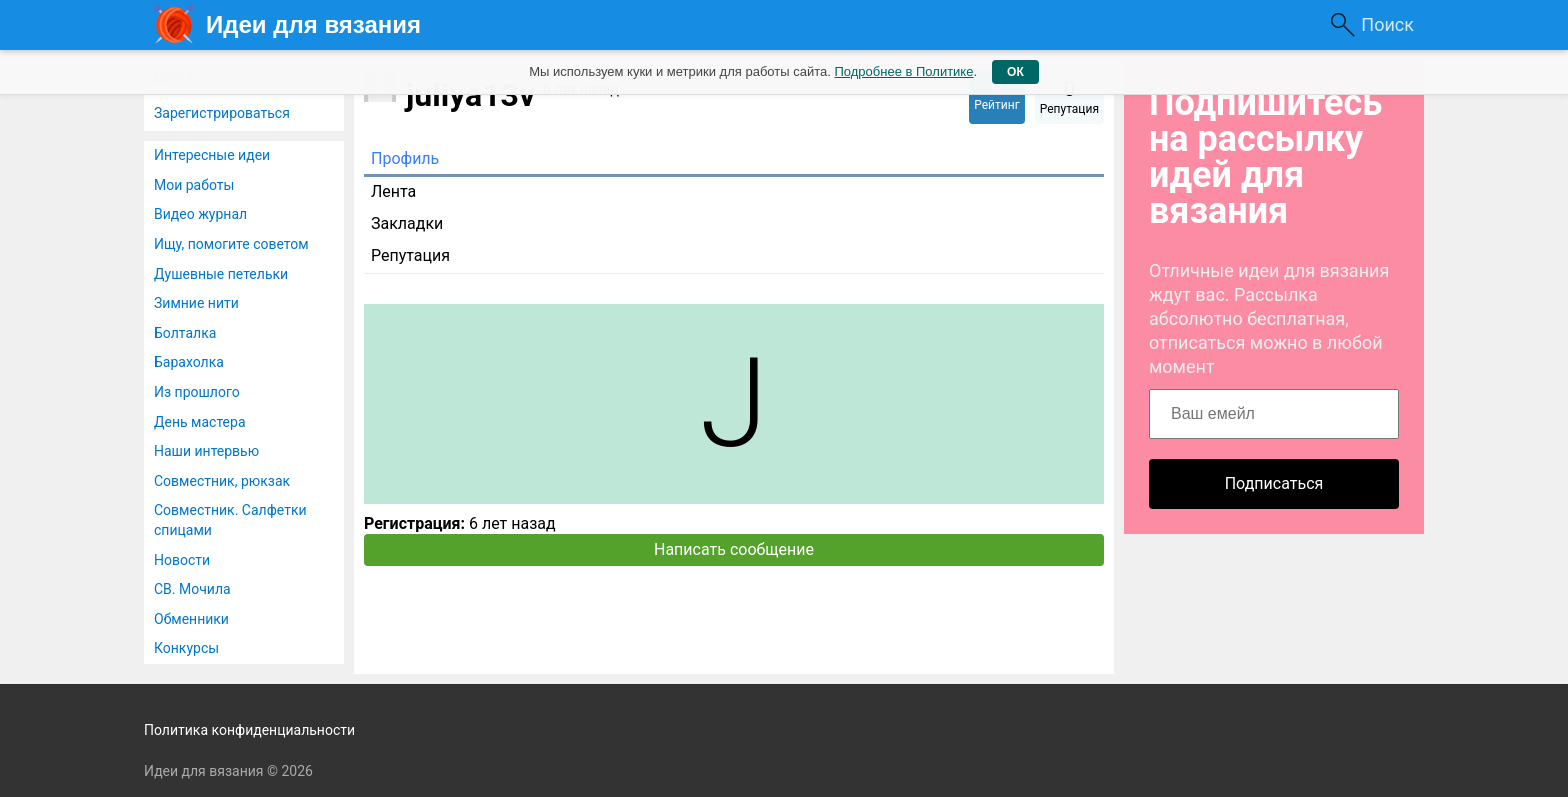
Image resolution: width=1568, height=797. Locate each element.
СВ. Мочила (192, 589)
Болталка (185, 333)
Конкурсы (186, 648)
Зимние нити (196, 303)
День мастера (200, 422)
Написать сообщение (734, 549)
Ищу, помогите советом (231, 244)
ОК (1015, 72)
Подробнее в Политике (903, 71)
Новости (182, 560)
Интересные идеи (212, 155)
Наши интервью (206, 451)
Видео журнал (200, 214)
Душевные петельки (221, 274)
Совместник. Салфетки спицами (230, 520)
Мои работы (194, 185)
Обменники (191, 619)
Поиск (1387, 24)
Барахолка (189, 362)
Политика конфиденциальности (249, 730)
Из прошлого (197, 392)
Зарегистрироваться (222, 113)
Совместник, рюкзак (222, 481)
